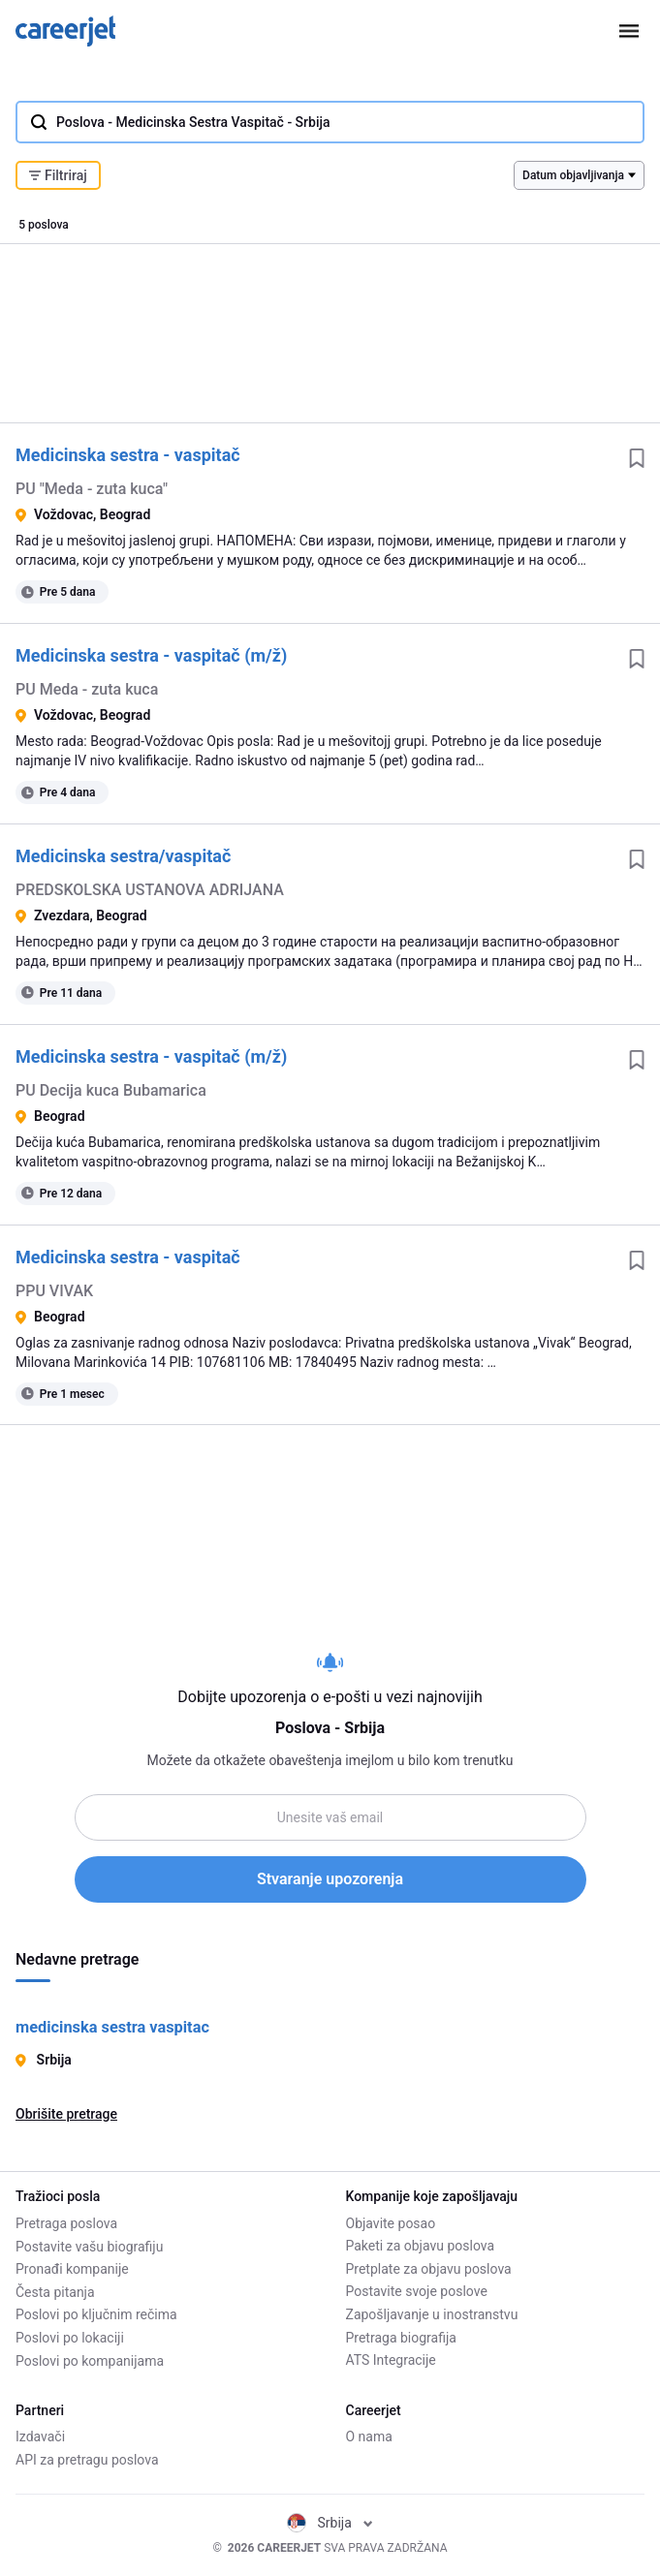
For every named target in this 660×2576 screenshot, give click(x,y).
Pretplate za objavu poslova (429, 2269)
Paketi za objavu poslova (420, 2246)
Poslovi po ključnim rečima (96, 2314)
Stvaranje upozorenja (330, 1879)
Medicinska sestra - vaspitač (128, 455)
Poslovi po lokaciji (70, 2337)
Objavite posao (391, 2223)
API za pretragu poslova (87, 2459)
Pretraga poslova (66, 2223)
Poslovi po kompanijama (90, 2361)
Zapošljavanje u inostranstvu (432, 2314)
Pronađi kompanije (72, 2269)
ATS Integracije (391, 2361)
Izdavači (40, 2437)
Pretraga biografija (401, 2337)
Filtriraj (58, 175)
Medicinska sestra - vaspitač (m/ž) (151, 655)
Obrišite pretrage (66, 2114)
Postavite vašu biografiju (89, 2246)
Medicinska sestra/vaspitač (123, 856)
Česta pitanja (55, 2292)
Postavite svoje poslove (416, 2292)
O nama (369, 2437)
